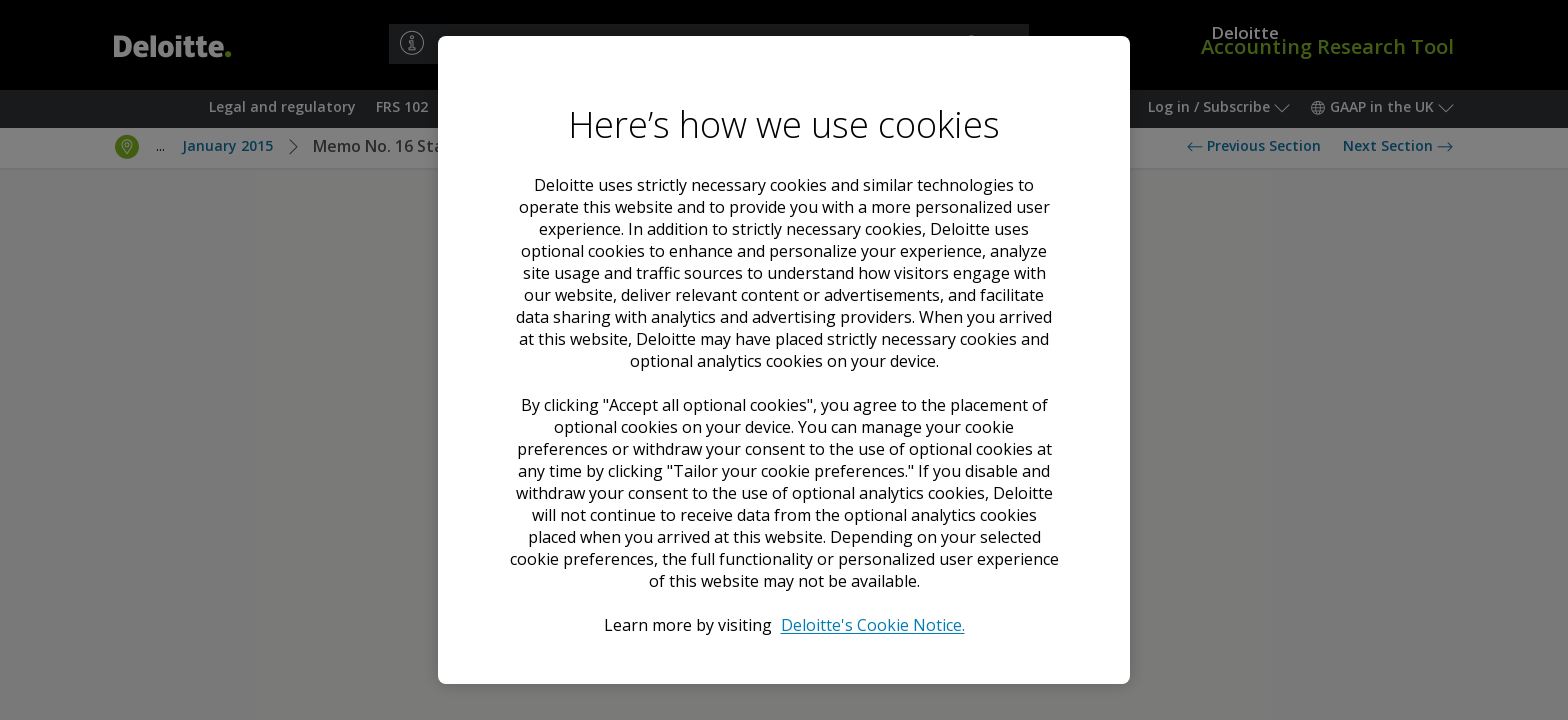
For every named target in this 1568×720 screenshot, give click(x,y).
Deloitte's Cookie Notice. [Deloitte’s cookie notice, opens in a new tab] (873, 625)
